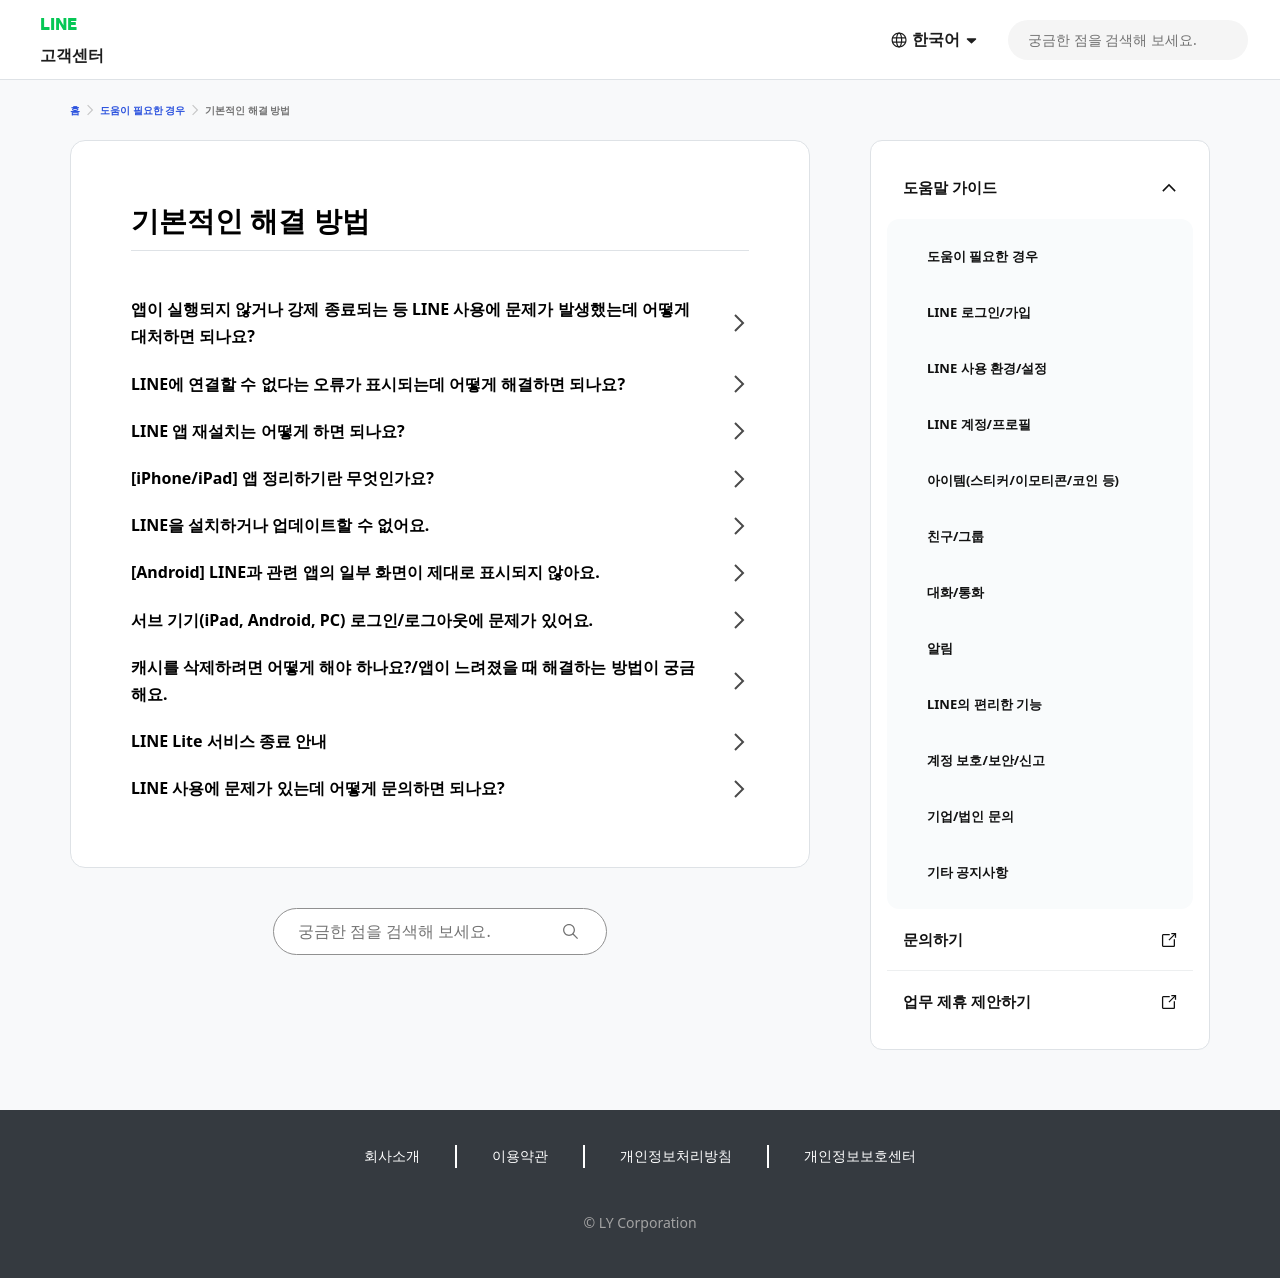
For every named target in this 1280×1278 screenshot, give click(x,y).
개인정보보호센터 (860, 1155)
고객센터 (72, 54)
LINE (58, 23)
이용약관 (520, 1155)
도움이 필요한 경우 (142, 110)
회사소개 (392, 1155)
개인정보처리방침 (676, 1155)
